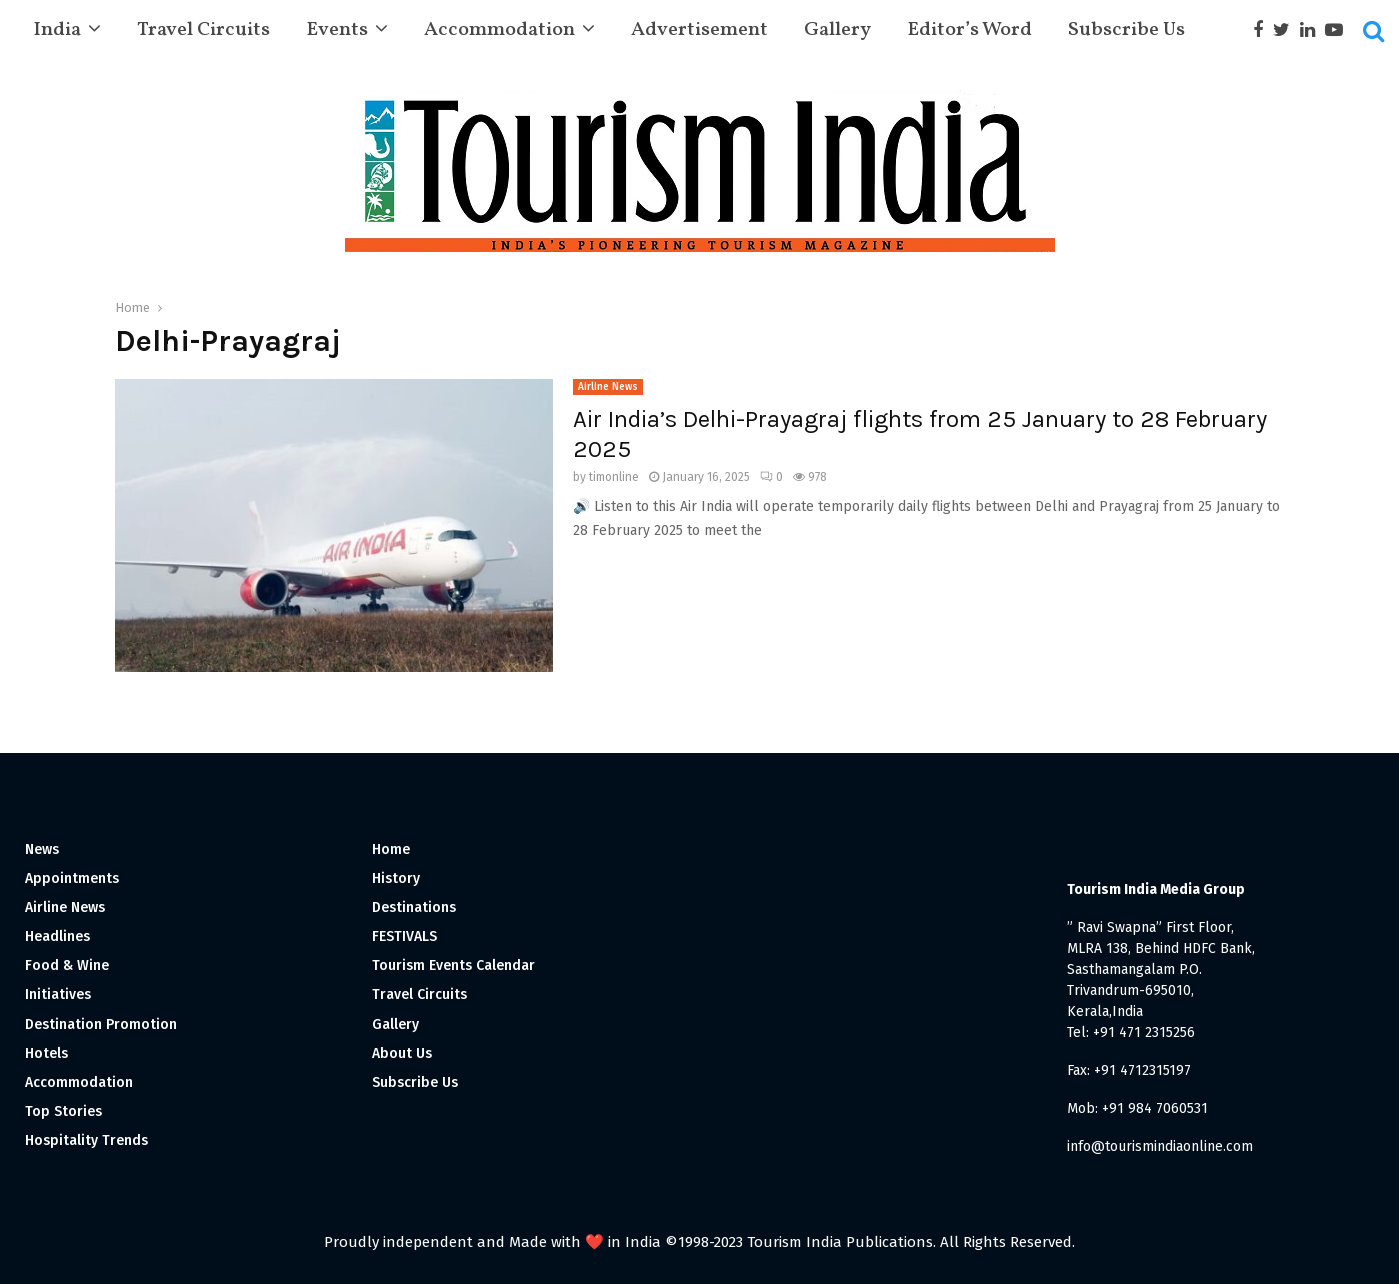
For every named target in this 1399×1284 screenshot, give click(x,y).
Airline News (608, 387)
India (57, 30)
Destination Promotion (101, 1024)
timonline (614, 477)
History (396, 878)
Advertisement (699, 30)
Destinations (414, 907)
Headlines (57, 936)
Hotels (46, 1053)
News (42, 849)
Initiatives (58, 994)
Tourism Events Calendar (453, 965)
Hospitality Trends (86, 1140)
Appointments (72, 878)
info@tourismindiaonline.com (1160, 1146)
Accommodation (499, 30)
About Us (402, 1053)
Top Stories (63, 1111)
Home (391, 849)
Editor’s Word (969, 30)
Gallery (837, 30)
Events (337, 30)
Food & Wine (67, 965)
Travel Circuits (203, 30)
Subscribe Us (1126, 30)
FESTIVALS (404, 936)
